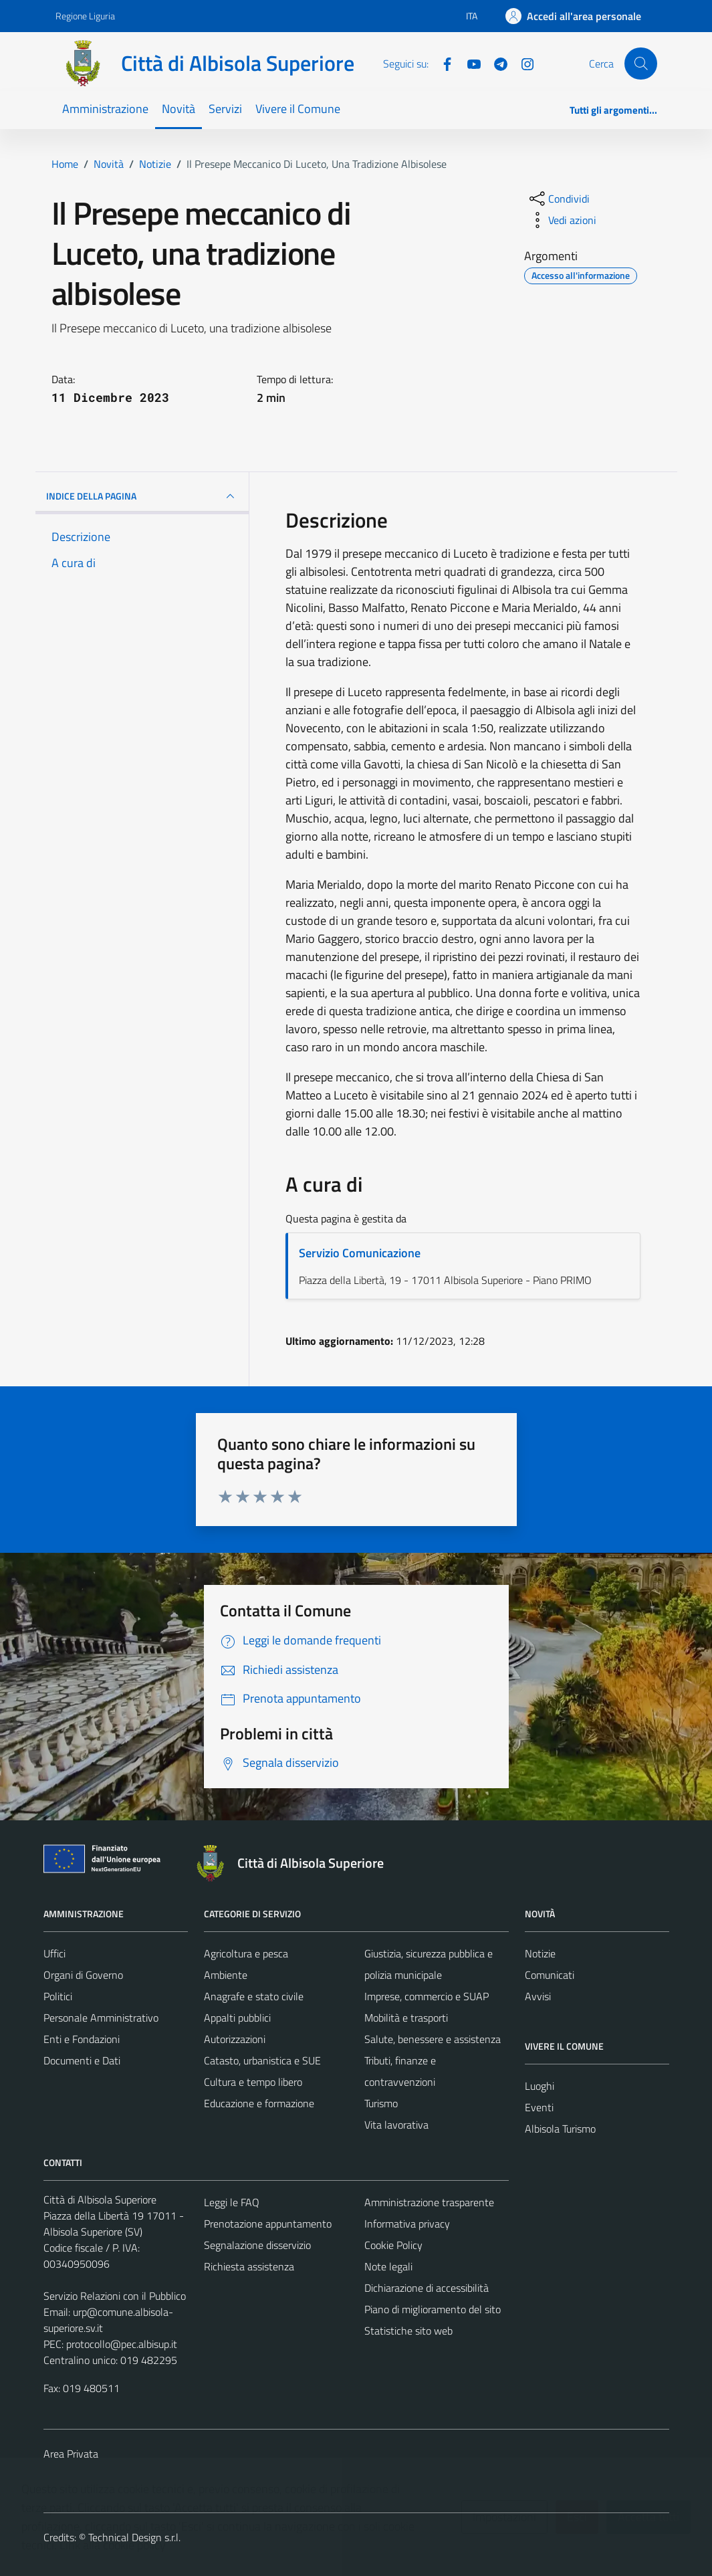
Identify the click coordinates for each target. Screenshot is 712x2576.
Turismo (381, 2103)
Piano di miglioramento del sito (432, 2309)
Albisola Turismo (560, 2129)
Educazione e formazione (259, 2103)
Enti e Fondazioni (81, 2039)
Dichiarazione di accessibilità (426, 2288)
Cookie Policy (393, 2245)
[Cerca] (640, 63)
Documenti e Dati (81, 2060)
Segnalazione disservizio (257, 2245)
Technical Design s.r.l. (134, 2537)
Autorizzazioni (234, 2039)
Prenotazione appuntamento (268, 2224)
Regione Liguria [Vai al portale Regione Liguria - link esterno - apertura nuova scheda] (85, 16)
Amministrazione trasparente (429, 2202)
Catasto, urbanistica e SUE (262, 2060)
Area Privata (70, 2454)
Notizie (540, 1953)
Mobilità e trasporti (406, 2018)
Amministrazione (105, 109)
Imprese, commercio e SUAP (426, 1996)
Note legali (388, 2266)
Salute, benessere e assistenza (432, 2039)
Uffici (54, 1953)
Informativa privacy (407, 2224)
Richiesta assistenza (249, 2266)
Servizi (225, 109)
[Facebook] (442, 63)
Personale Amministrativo (100, 2018)
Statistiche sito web (408, 2331)
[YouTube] (468, 63)
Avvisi (538, 1996)
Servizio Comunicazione (360, 1253)
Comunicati (549, 1975)
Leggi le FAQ (231, 2202)
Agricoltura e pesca (246, 1953)
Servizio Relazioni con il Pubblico (114, 2296)
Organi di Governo (83, 1975)
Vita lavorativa (396, 2125)
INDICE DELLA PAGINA (142, 496)
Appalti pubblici (237, 2018)
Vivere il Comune (297, 109)
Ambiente (225, 1975)
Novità (178, 109)
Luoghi (539, 2086)
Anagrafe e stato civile (254, 1996)
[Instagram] (522, 63)
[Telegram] (495, 63)
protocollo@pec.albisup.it (121, 2344)
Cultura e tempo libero (253, 2082)
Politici (57, 1996)
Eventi (539, 2107)
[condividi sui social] (558, 198)
